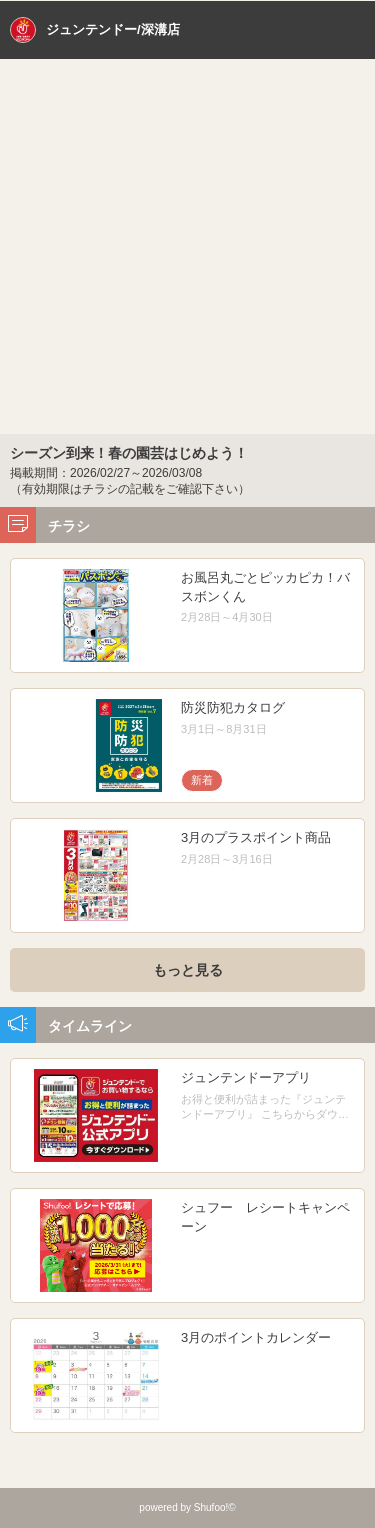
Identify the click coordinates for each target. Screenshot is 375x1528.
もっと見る (188, 970)
